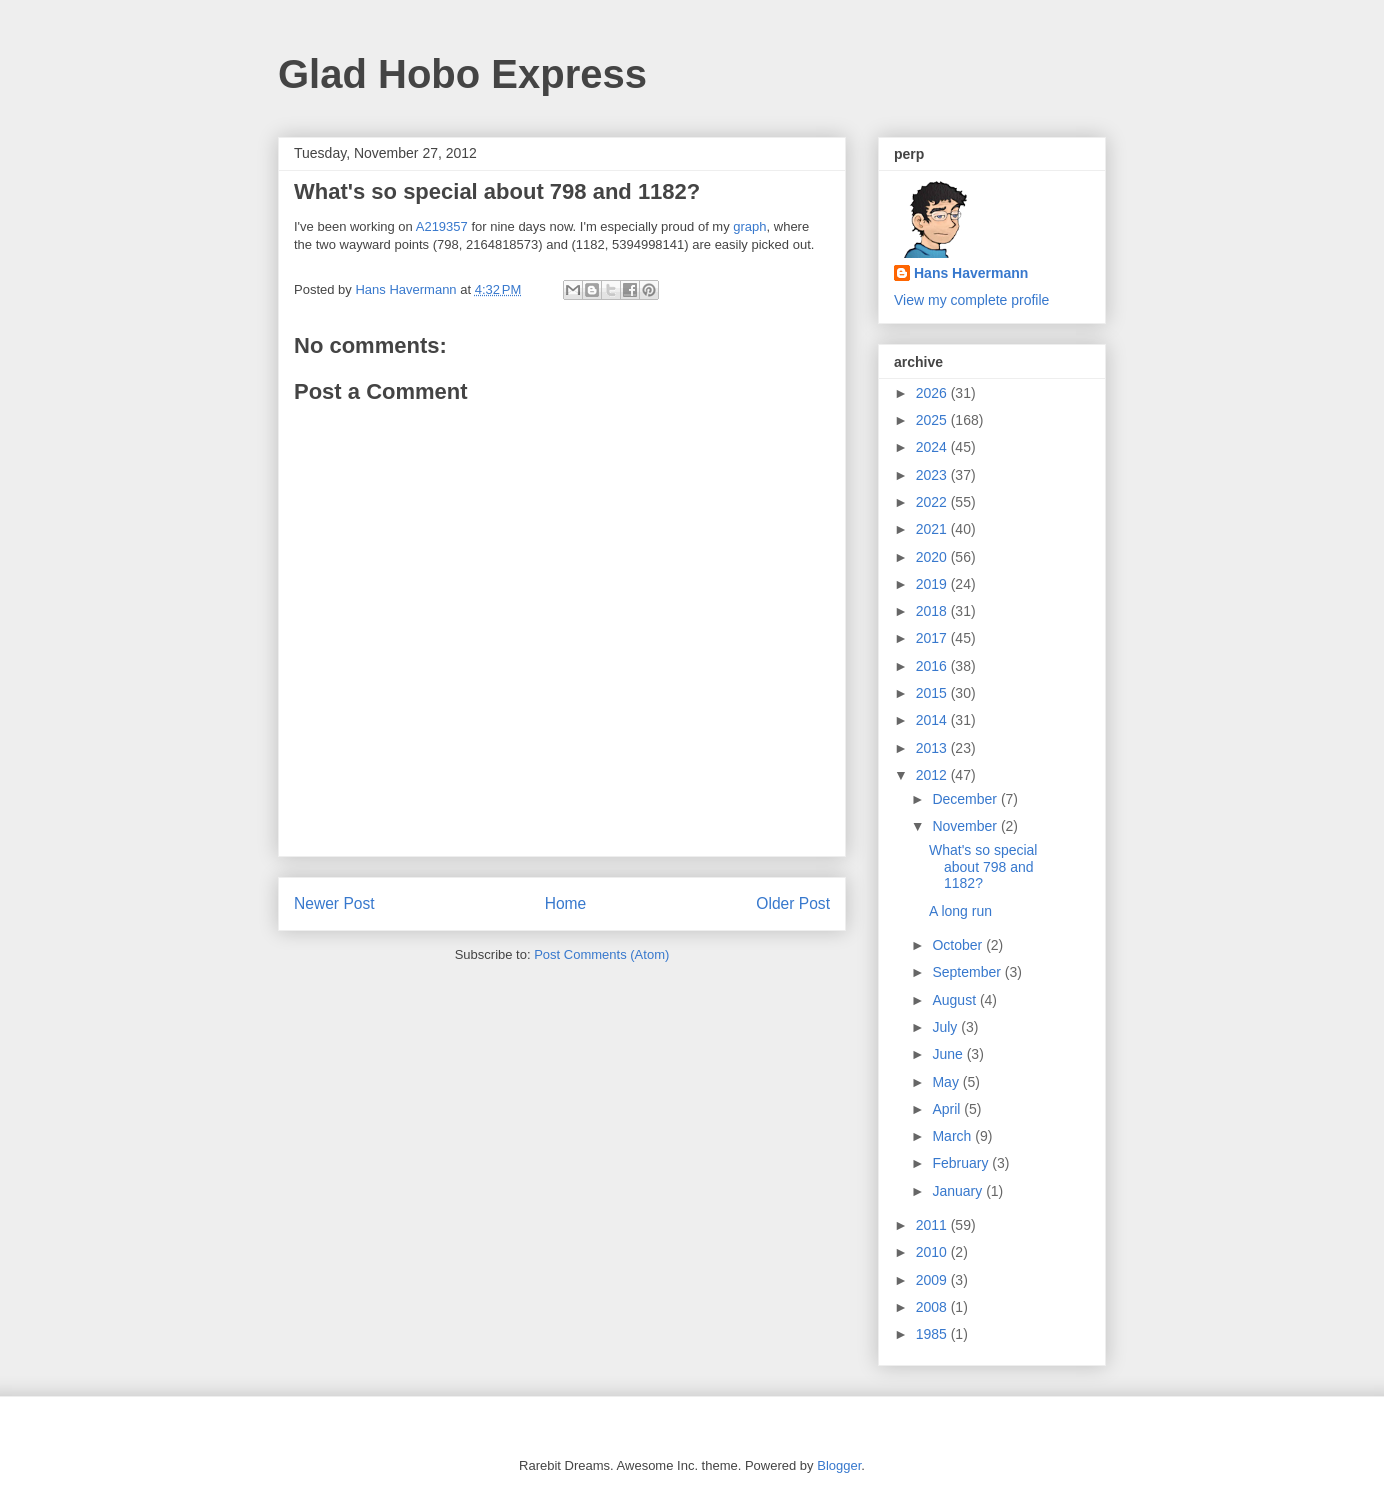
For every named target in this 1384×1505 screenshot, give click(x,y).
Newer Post (334, 903)
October (959, 945)
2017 (933, 638)
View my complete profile (971, 300)
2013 (933, 748)
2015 (933, 693)
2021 (933, 529)
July (946, 1027)
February (962, 1163)
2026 (933, 393)
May (947, 1082)
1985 (933, 1334)
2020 (933, 557)
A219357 (442, 226)
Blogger (839, 1465)
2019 (933, 584)
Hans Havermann (971, 273)
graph (749, 226)
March (953, 1136)
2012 (933, 775)
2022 (933, 502)
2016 (933, 666)
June (949, 1054)
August (955, 1000)
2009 (933, 1280)
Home (566, 903)
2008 (933, 1307)
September (968, 972)
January (959, 1191)
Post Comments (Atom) (601, 954)
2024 (933, 447)
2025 (933, 420)
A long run (960, 911)
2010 (933, 1252)
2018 (933, 611)
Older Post (793, 903)
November (966, 826)
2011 (933, 1225)
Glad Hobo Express (462, 74)
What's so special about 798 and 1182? (983, 867)
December (966, 799)
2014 (933, 720)
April (948, 1109)
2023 (933, 475)
